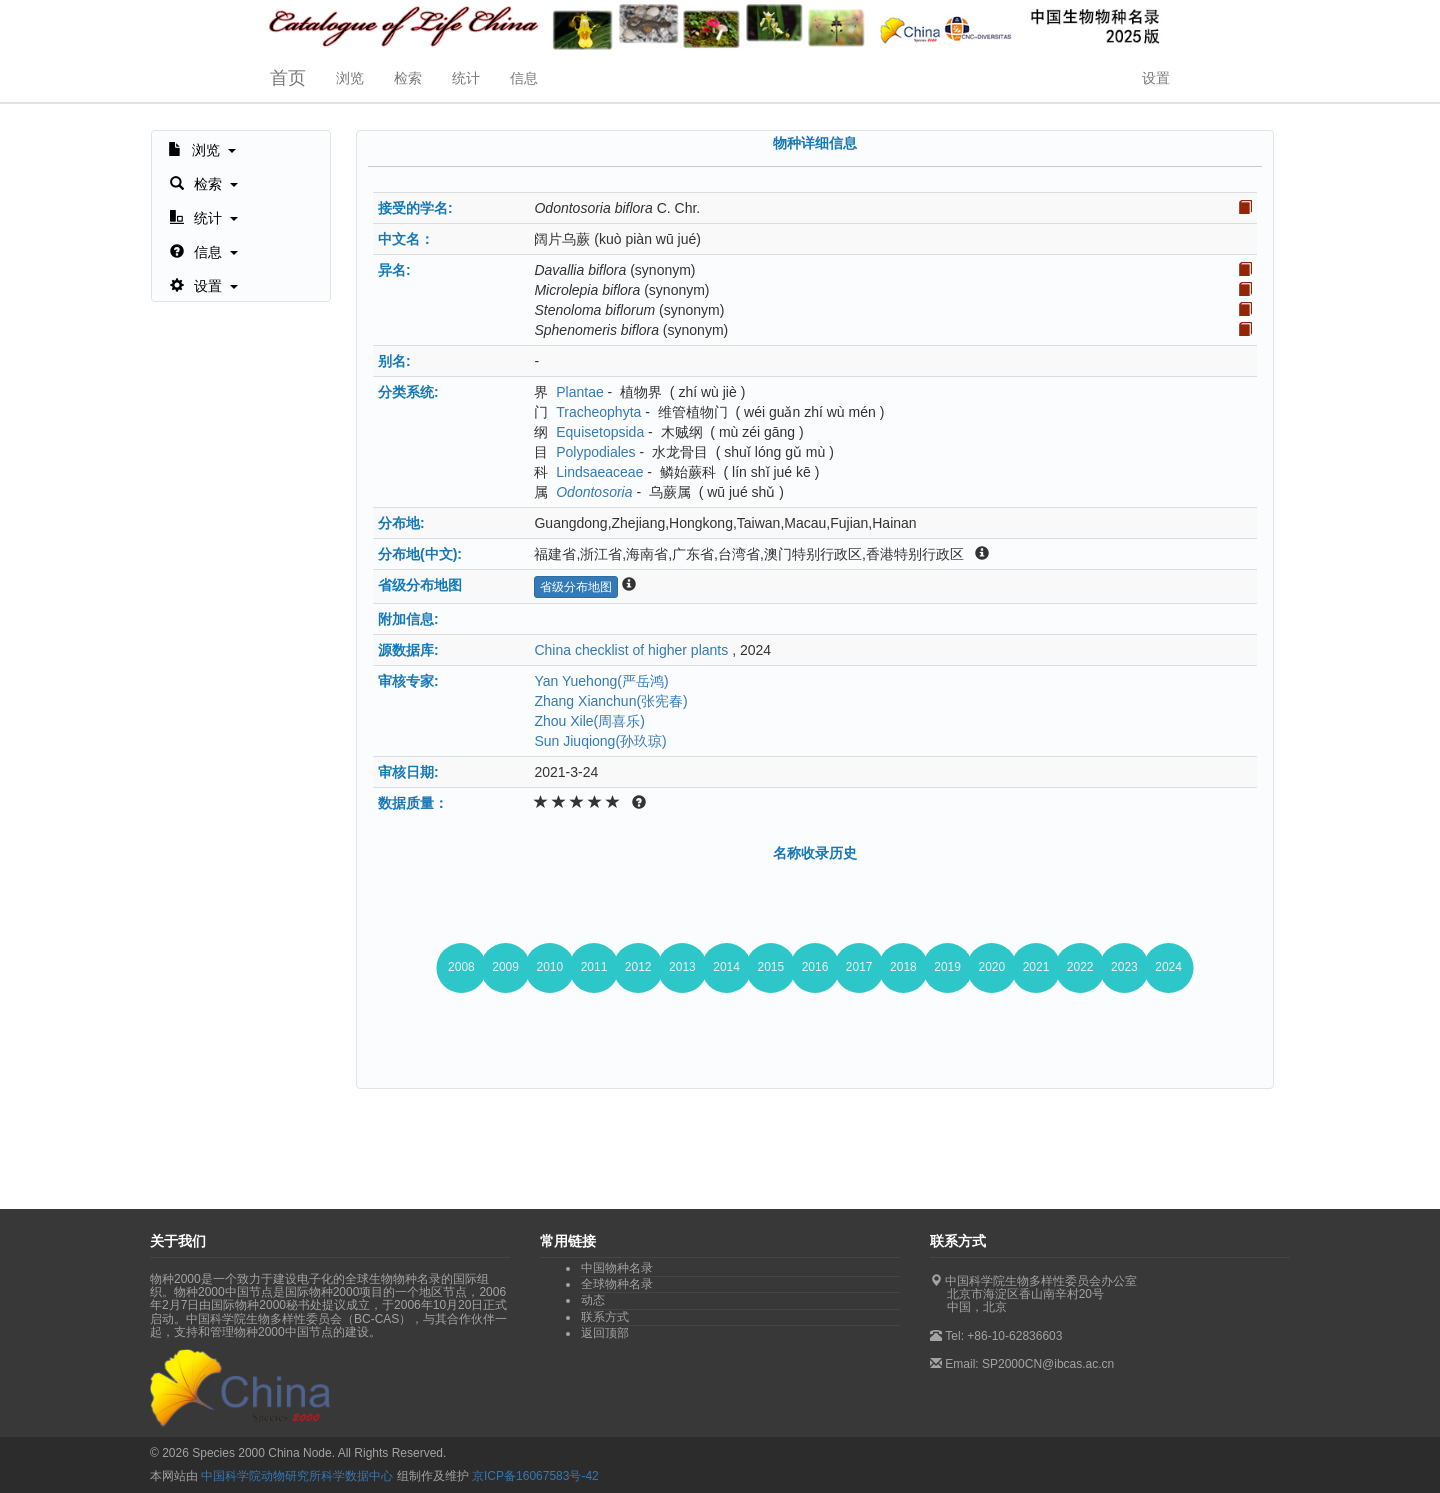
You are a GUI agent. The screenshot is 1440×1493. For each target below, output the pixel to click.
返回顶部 (605, 1333)
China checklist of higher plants (631, 650)
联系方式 (605, 1317)
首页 (288, 78)
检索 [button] (408, 78)
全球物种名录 (617, 1284)
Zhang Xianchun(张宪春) (610, 701)
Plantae (579, 392)
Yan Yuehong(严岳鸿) (601, 681)
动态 (593, 1300)
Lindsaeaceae (599, 472)
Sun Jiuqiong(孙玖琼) (600, 741)
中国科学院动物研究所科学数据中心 (297, 1476)
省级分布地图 (576, 587)
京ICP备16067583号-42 (535, 1476)
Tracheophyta (598, 412)
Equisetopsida (600, 432)
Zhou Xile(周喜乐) (589, 721)
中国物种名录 (617, 1268)
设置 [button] (1156, 78)
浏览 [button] (350, 78)
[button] (202, 148)
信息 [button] (524, 78)
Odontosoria (594, 492)
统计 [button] (466, 78)
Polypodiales (595, 452)
